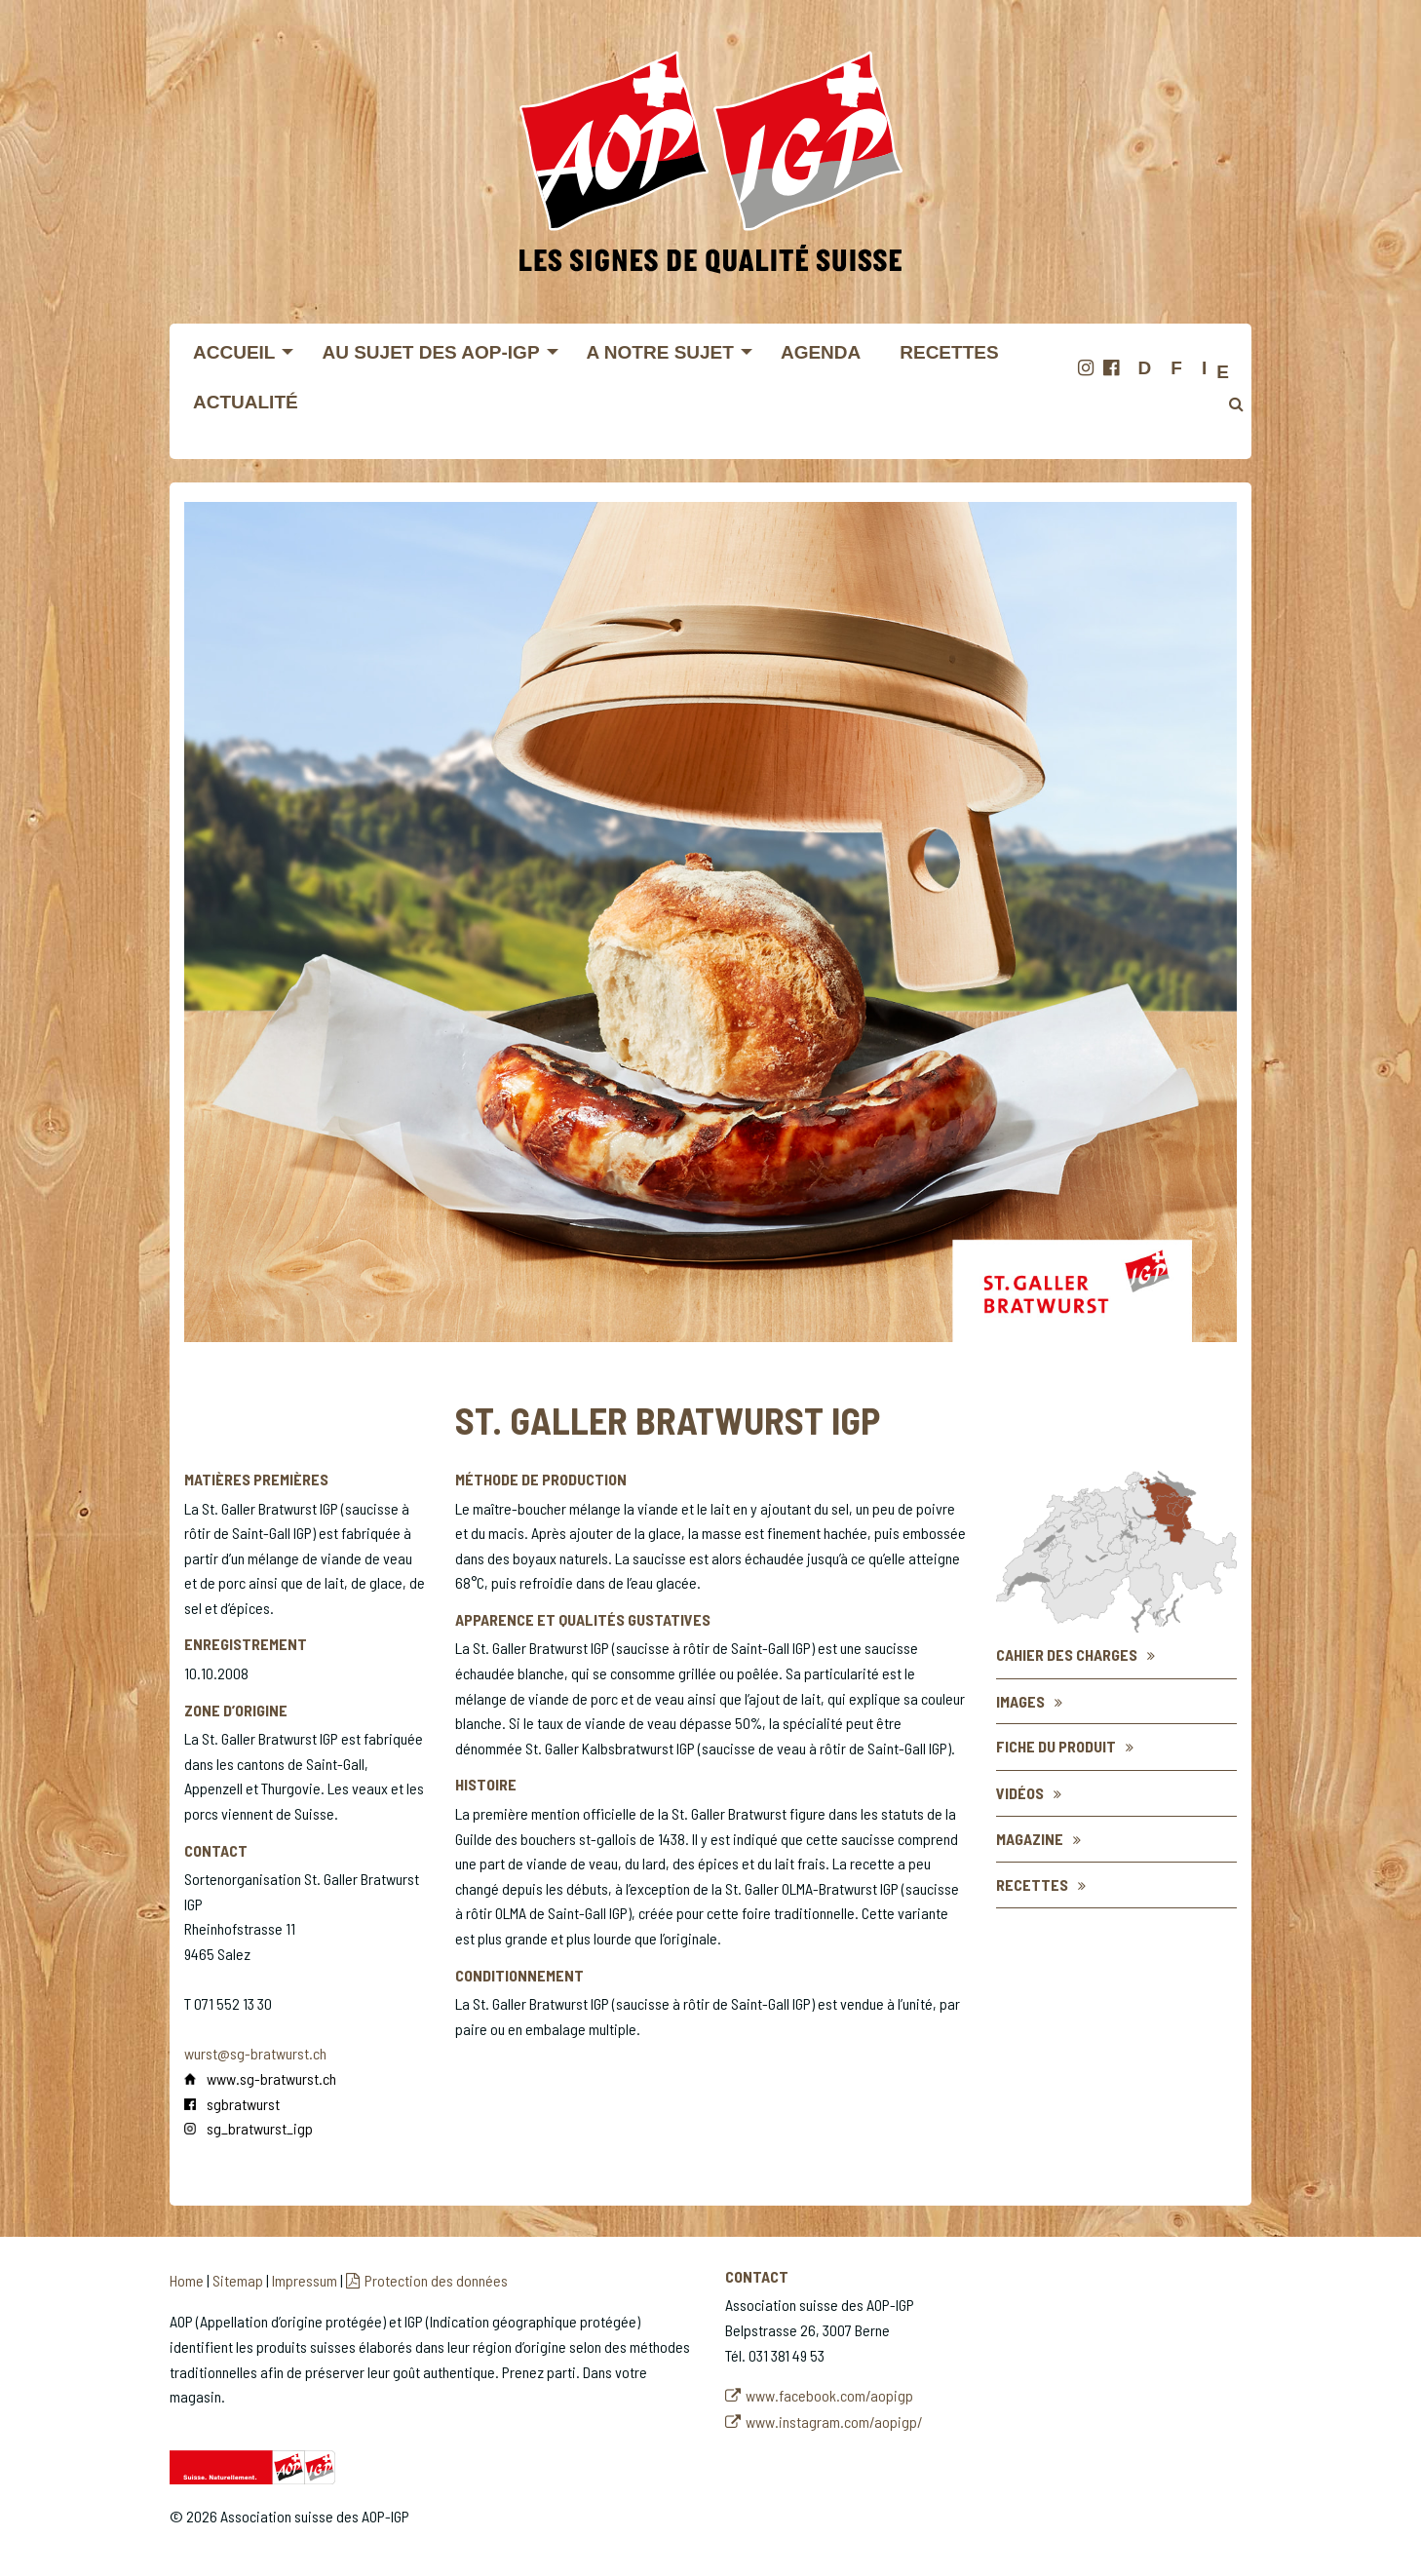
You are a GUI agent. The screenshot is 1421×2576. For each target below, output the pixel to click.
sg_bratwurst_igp (260, 2128)
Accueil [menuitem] (234, 352)
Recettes (1032, 1884)
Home (187, 2280)
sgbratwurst (243, 2104)
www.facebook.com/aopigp (829, 2395)
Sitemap (237, 2280)
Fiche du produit (1056, 1746)
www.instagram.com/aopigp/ (834, 2421)
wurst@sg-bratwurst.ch (255, 2053)
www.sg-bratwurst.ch (271, 2078)
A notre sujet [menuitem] (660, 352)
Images (1020, 1701)
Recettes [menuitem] (949, 352)
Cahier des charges (1066, 1654)
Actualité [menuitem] (245, 402)
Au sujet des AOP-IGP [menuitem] (430, 352)
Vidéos (1020, 1793)
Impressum (304, 2280)
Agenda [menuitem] (821, 352)
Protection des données (436, 2280)
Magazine (1029, 1838)
